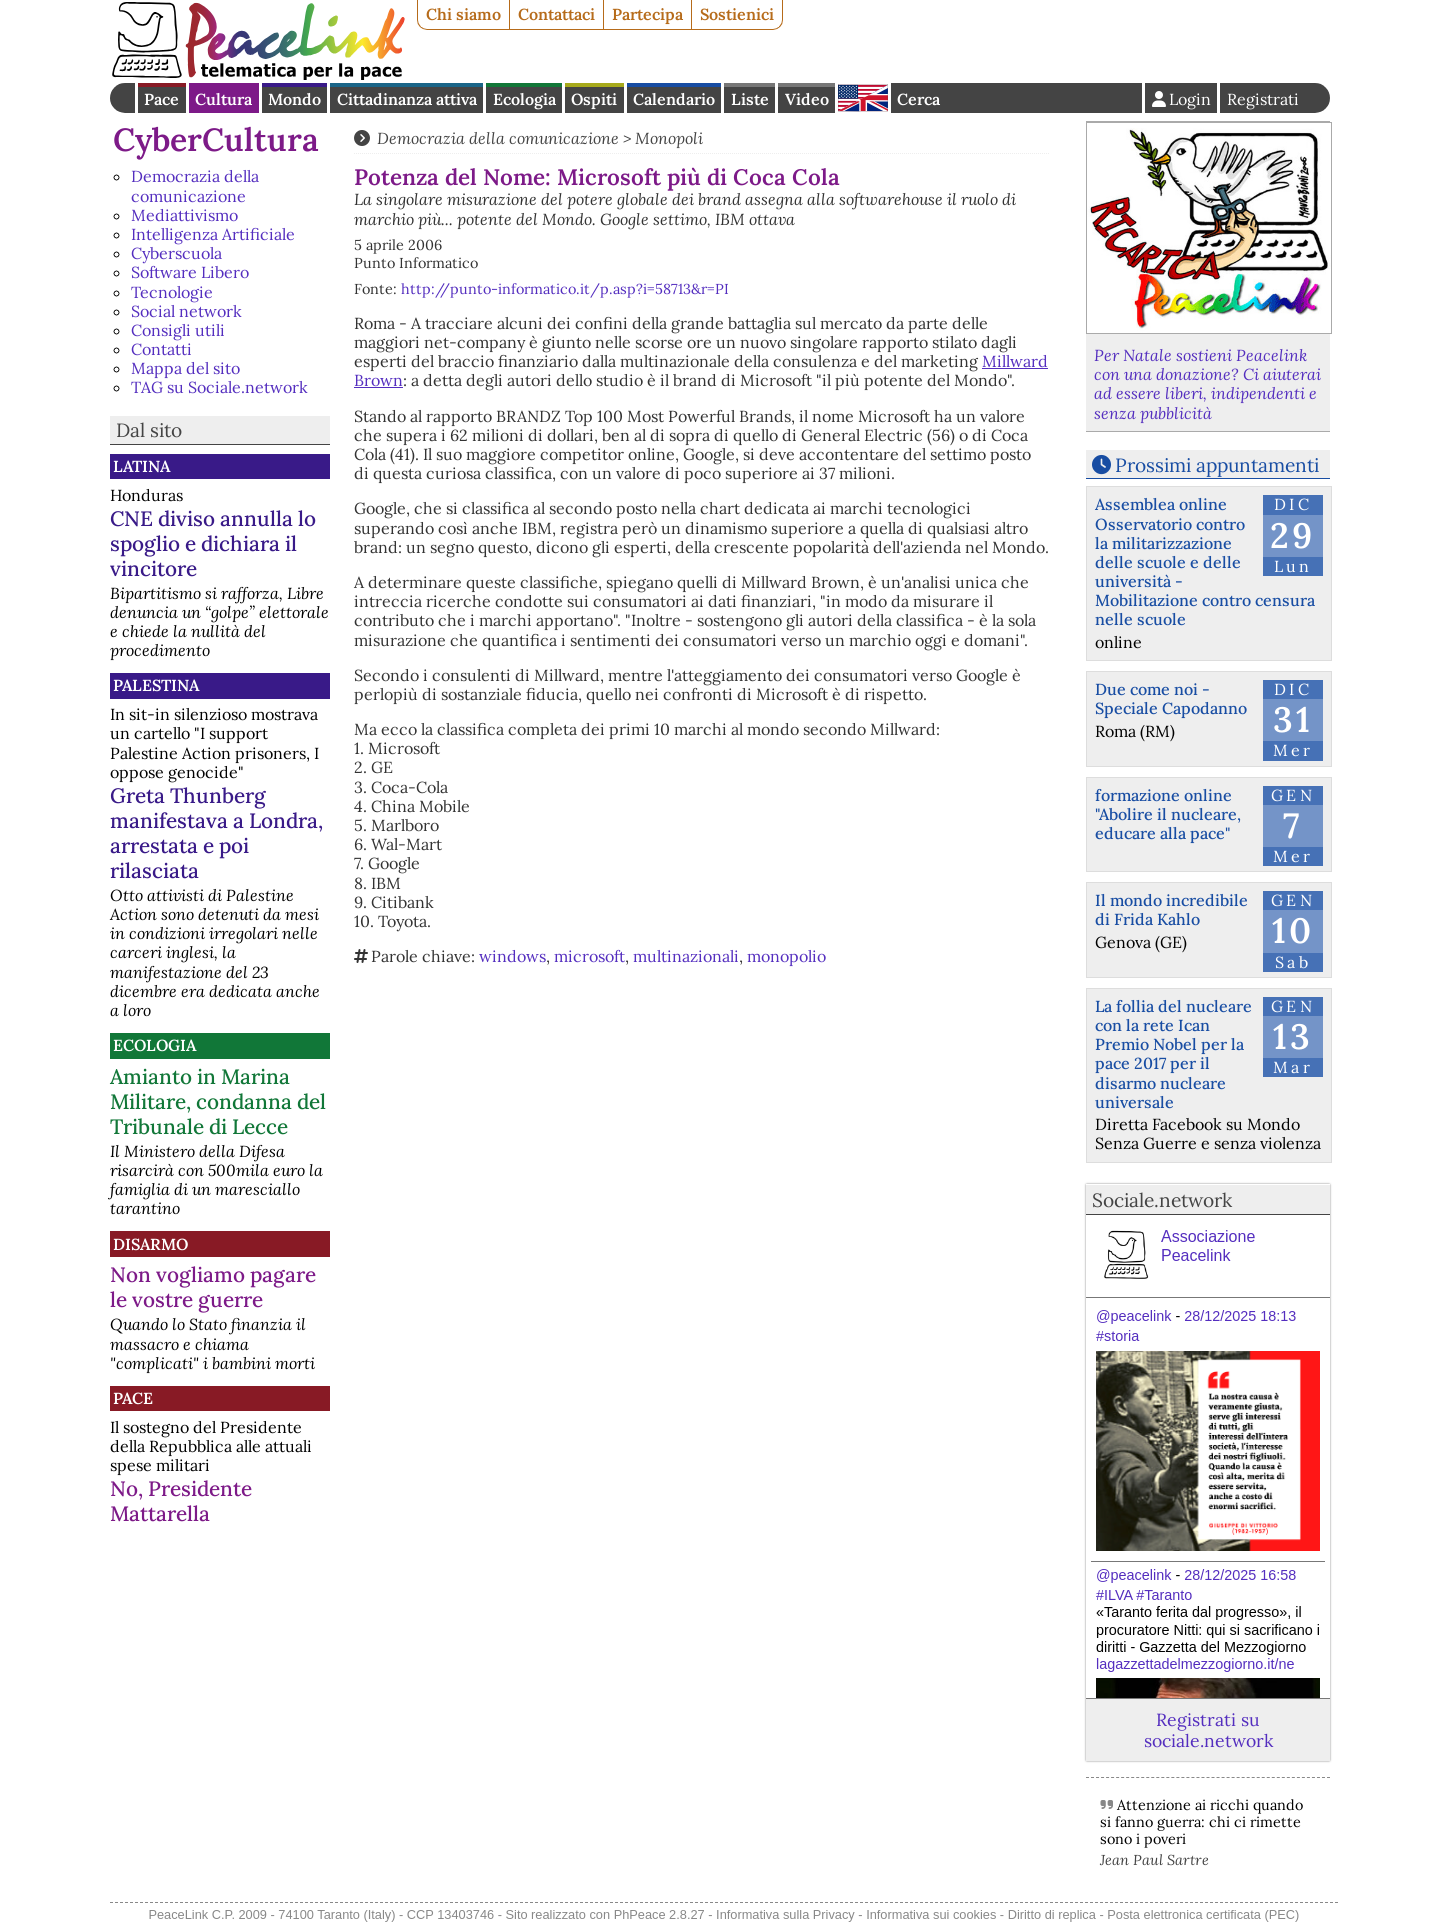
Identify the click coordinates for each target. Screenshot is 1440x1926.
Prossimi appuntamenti (1217, 465)
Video (807, 99)
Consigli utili (178, 330)
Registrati (1263, 99)
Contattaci (556, 14)
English (863, 98)
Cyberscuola (176, 253)
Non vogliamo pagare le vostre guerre (213, 1287)
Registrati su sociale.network (1208, 1730)
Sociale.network (1162, 1200)
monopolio (786, 956)
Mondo (294, 99)
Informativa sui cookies (931, 1914)
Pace (161, 99)
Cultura (223, 99)
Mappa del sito (185, 368)
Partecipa (647, 14)
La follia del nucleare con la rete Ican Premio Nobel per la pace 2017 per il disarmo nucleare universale (1173, 1054)
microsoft (589, 956)
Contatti (161, 349)
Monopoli (669, 138)
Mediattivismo (184, 215)
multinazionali (686, 956)
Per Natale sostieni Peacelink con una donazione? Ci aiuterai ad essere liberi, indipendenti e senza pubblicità (1207, 384)
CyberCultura (216, 139)
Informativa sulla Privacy (785, 1914)
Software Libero (190, 272)
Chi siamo (463, 14)
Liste (750, 99)
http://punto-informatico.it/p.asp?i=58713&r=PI (565, 289)
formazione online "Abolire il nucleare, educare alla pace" (1168, 814)
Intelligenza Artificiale (213, 234)
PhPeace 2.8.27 (659, 1914)
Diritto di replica (1052, 1914)
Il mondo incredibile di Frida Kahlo (1171, 909)
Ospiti (594, 99)
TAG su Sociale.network (219, 387)
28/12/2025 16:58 (1240, 1575)
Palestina (156, 685)
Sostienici (737, 14)
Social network (186, 311)
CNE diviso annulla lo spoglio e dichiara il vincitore (213, 543)
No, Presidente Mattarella (181, 1501)
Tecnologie (172, 292)
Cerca (918, 99)
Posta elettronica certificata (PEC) (1203, 1914)
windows (512, 956)
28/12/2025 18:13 (1240, 1316)
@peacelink (1133, 1316)
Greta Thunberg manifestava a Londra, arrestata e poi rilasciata (216, 833)
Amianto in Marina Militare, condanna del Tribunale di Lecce (218, 1101)
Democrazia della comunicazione (195, 185)
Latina (141, 466)
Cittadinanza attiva (407, 99)
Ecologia (524, 99)
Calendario (674, 99)
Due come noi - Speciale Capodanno (1171, 698)
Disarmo (150, 1244)
